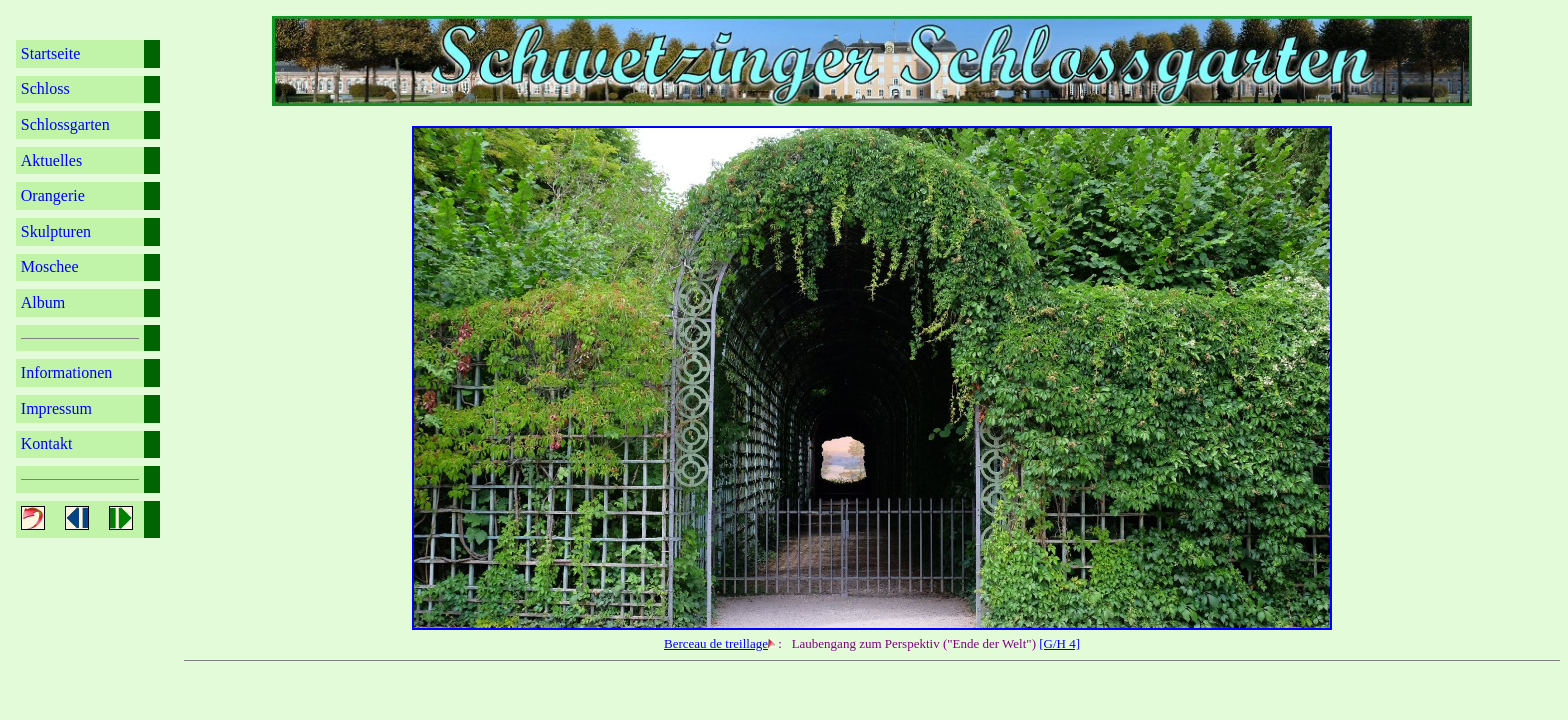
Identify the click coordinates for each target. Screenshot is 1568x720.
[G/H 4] (1059, 643)
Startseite (51, 53)
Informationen (67, 372)
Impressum (56, 408)
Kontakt (47, 443)
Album (43, 302)
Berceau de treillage (716, 643)
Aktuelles (51, 160)
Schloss (45, 88)
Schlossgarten (65, 124)
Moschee (50, 266)
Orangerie (53, 195)
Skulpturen (56, 231)
